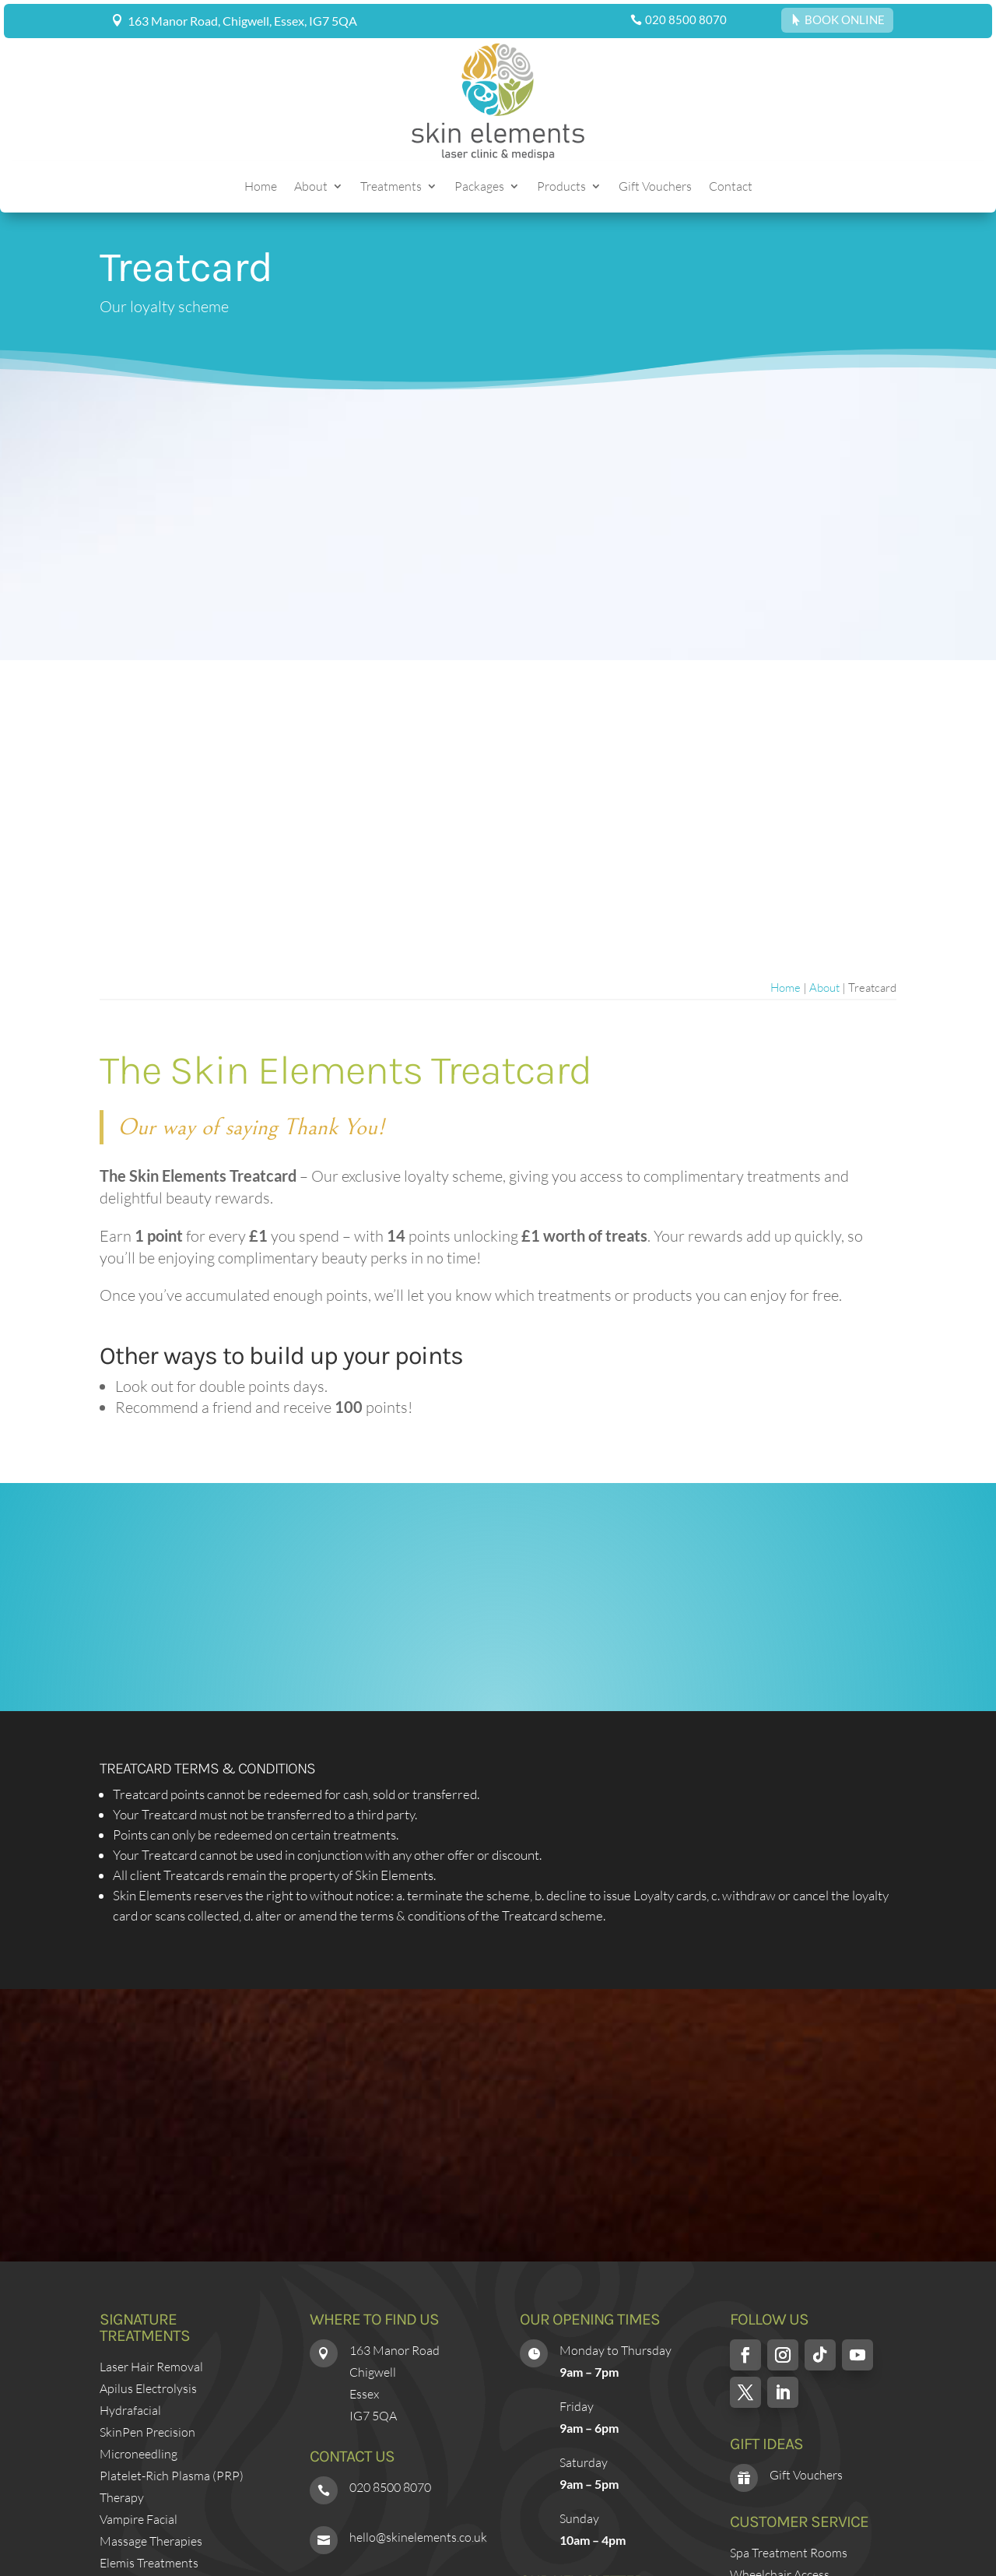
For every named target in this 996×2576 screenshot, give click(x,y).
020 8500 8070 (686, 19)
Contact (730, 187)
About (311, 187)
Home (260, 187)
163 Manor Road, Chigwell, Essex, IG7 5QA (242, 20)
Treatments (391, 187)
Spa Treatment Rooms (788, 2552)
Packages (479, 187)
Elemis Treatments (149, 2563)
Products (561, 187)
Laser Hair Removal (151, 2366)
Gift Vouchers (655, 187)
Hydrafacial (130, 2410)
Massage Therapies (151, 2541)
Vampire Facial (138, 2519)
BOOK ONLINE (845, 19)
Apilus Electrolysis (148, 2388)
